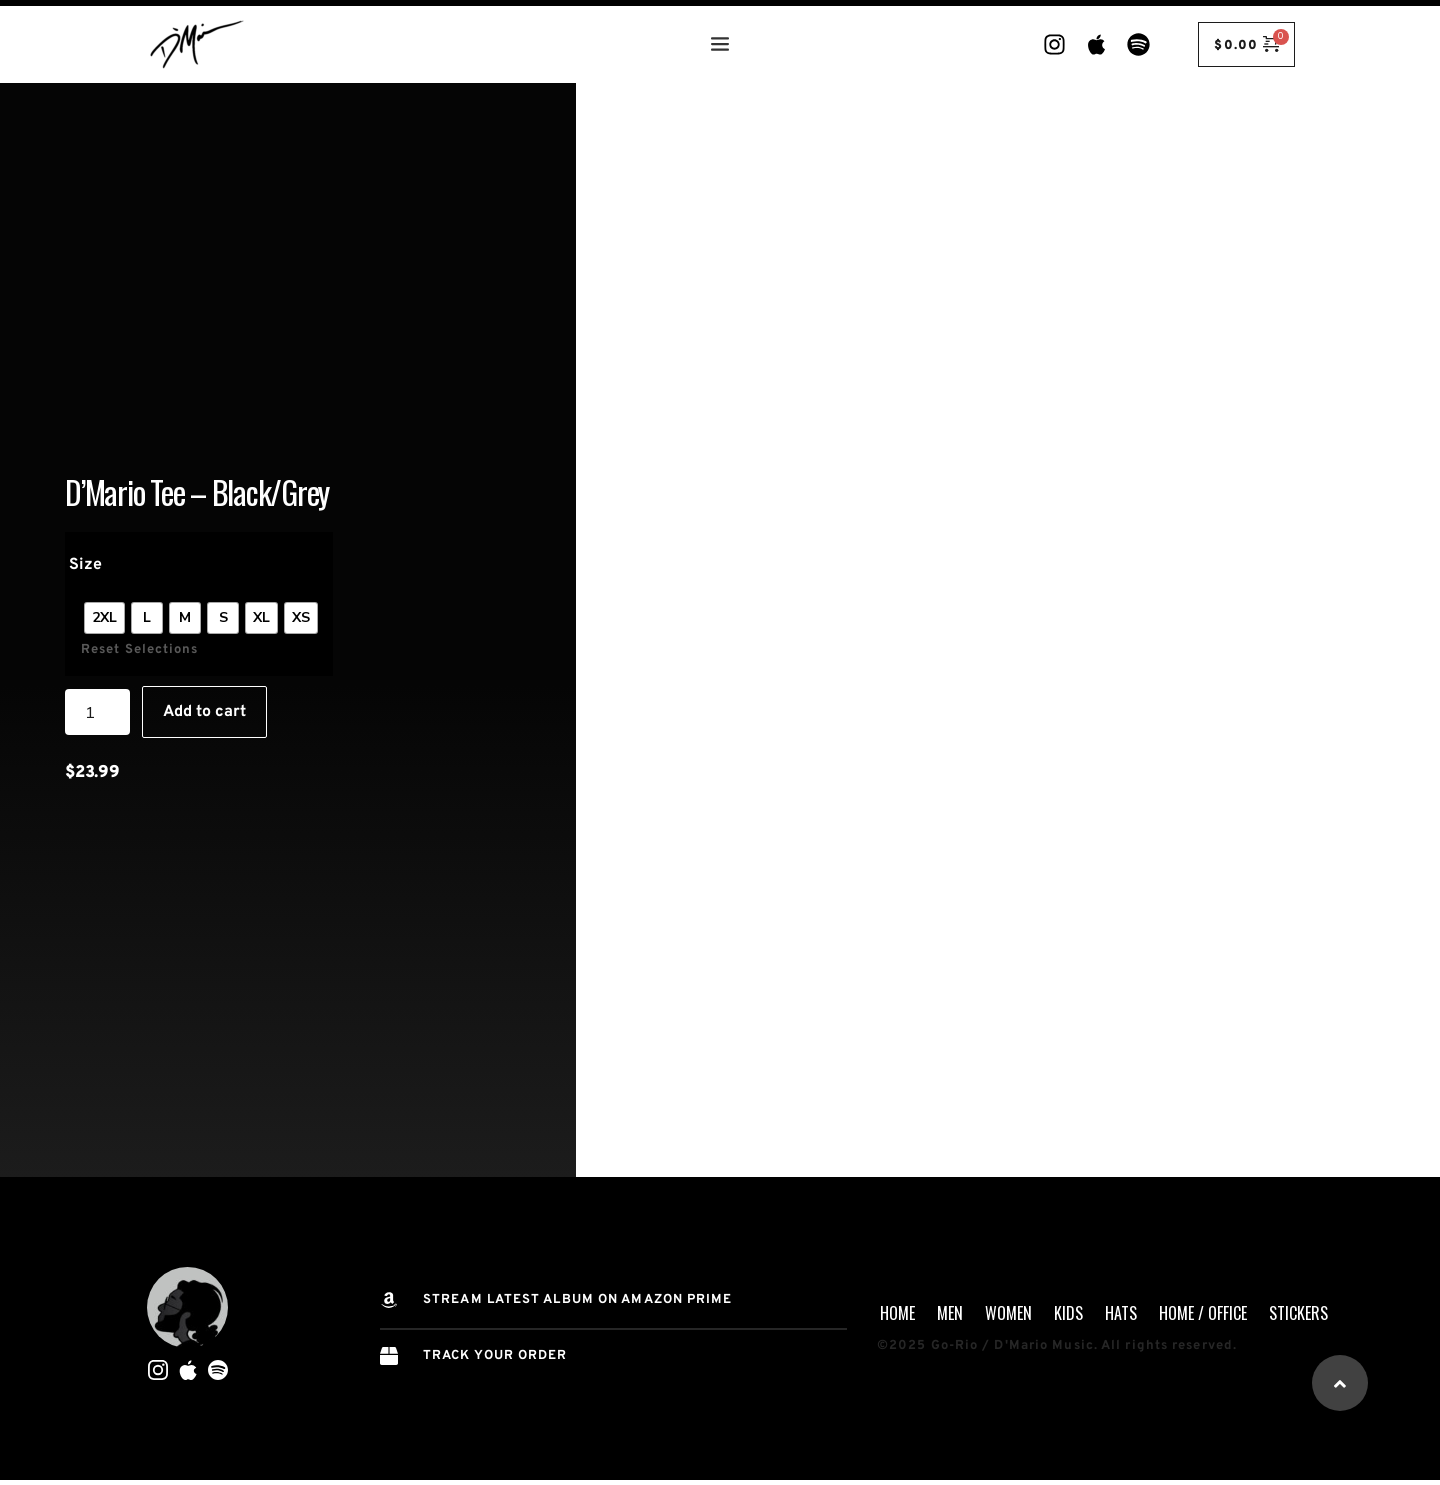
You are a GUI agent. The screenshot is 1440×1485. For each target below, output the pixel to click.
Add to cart (204, 715)
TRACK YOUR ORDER (495, 1356)
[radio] (104, 620)
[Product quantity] (97, 715)
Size (85, 568)
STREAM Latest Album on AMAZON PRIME (578, 1300)
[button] (1340, 1383)
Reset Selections (140, 652)
